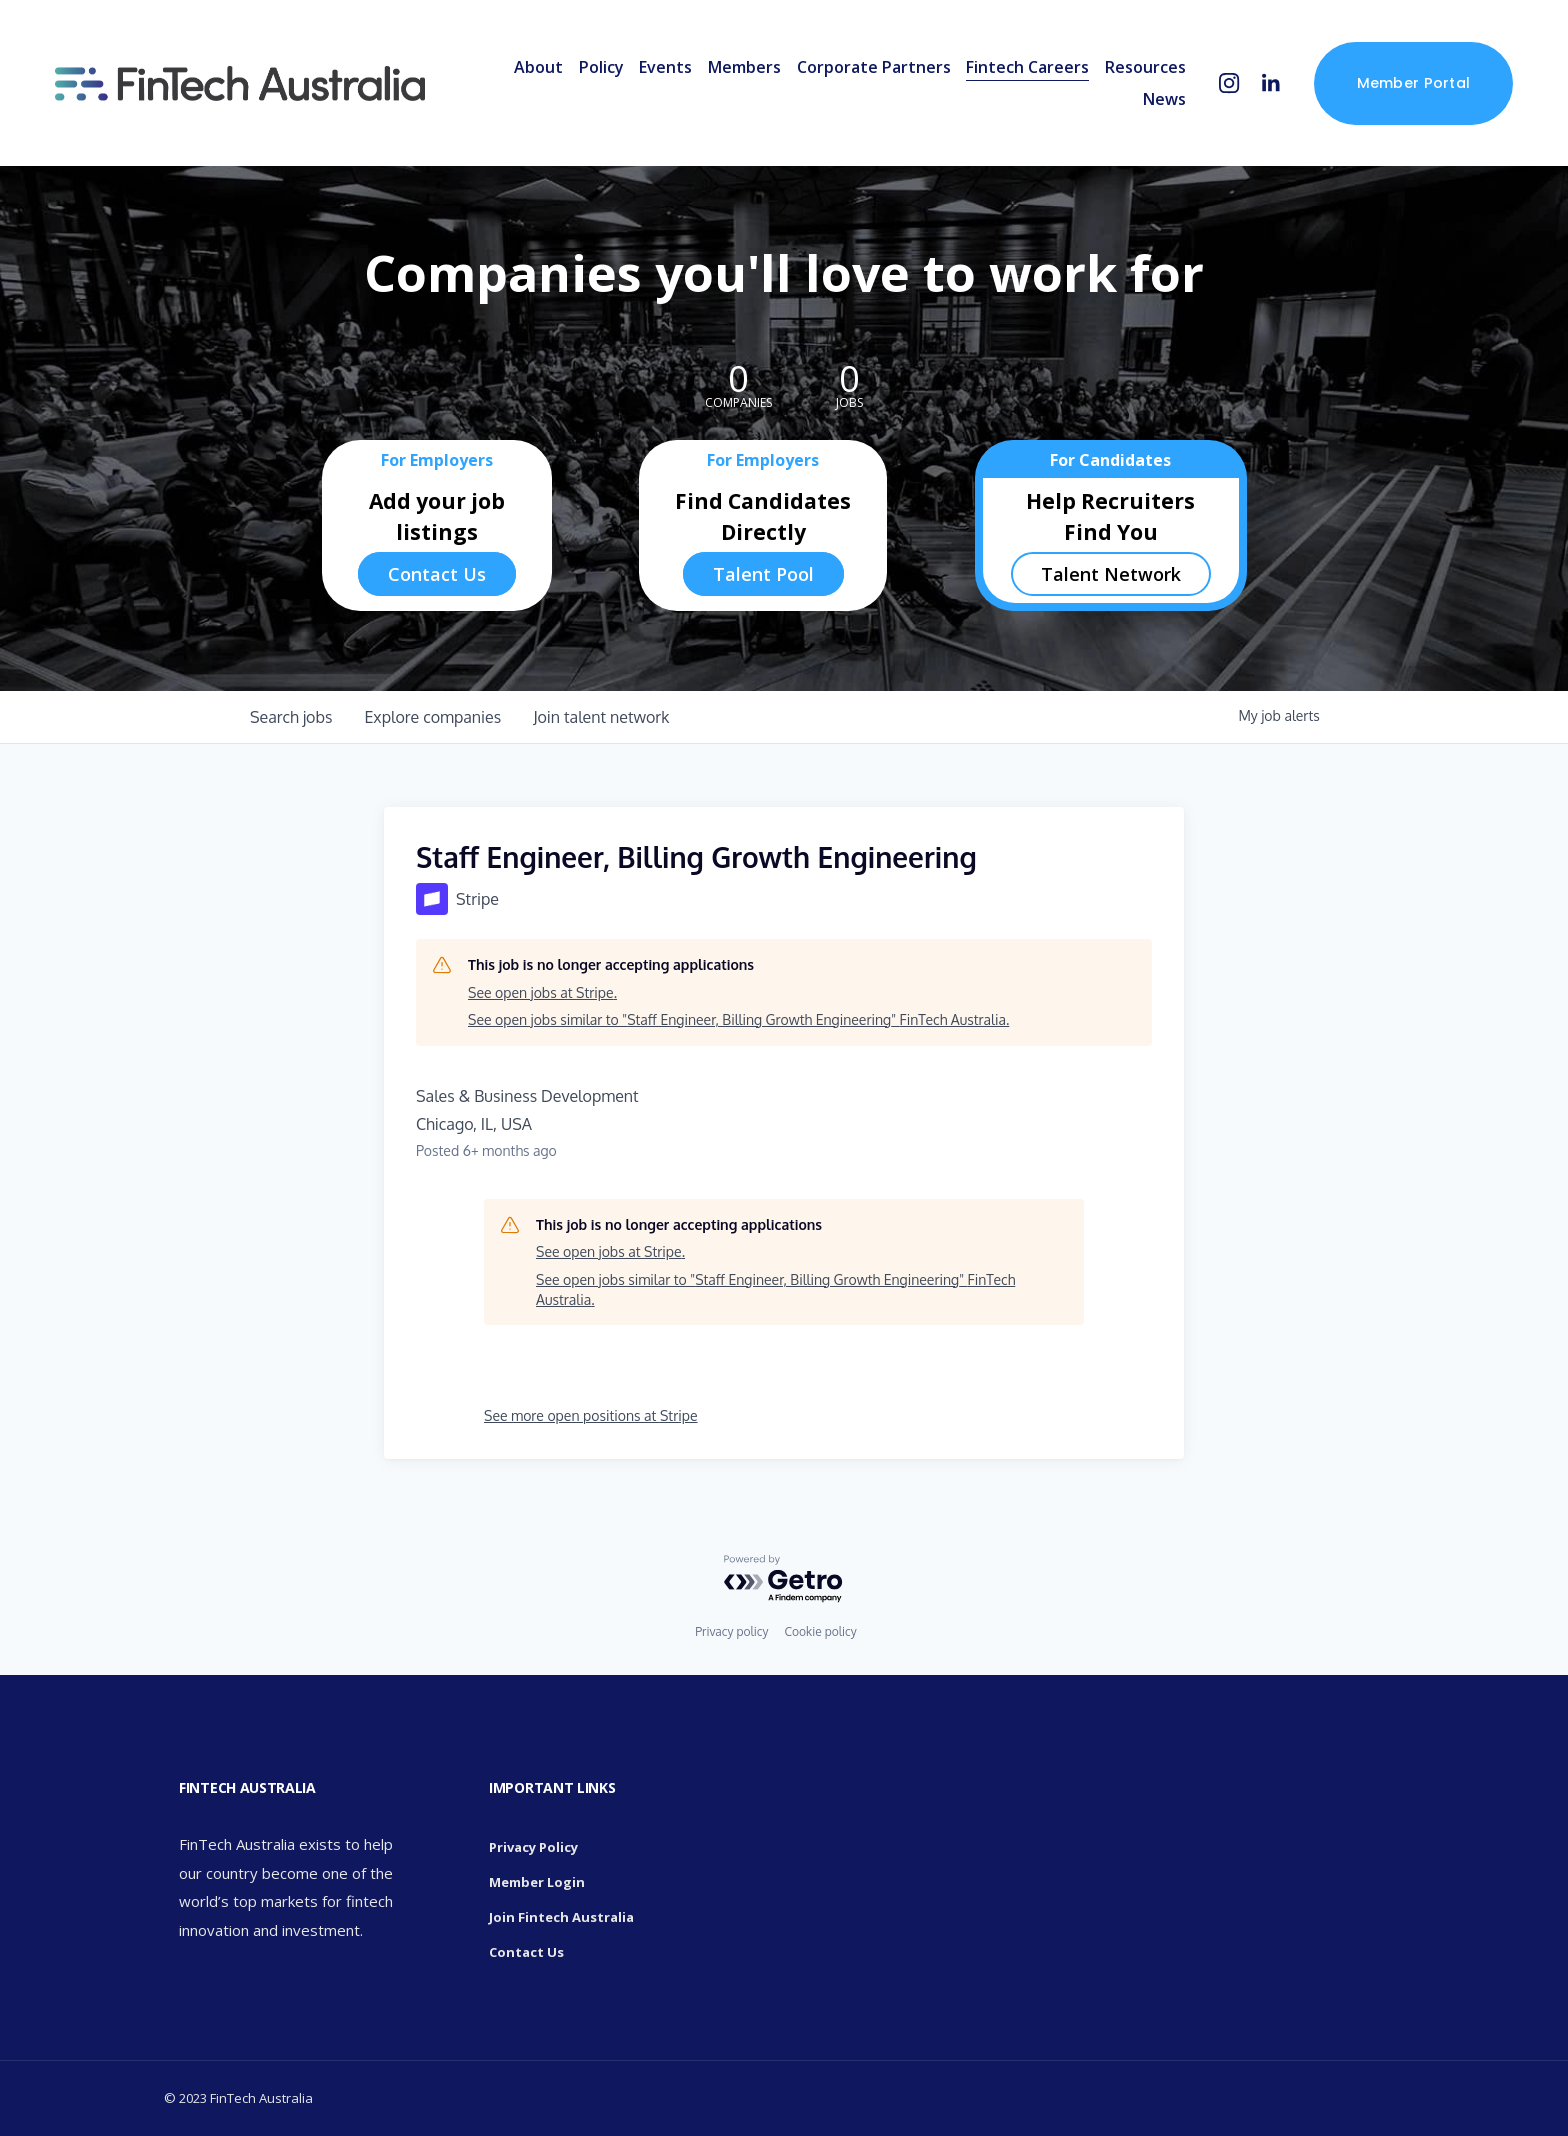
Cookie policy (820, 1631)
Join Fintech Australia (561, 1917)
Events (658, 72)
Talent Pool (763, 574)
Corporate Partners (866, 72)
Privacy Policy (533, 1847)
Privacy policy (731, 1631)
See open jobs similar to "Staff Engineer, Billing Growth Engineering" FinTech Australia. (738, 1019)
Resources (1138, 72)
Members (737, 72)
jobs (291, 717)
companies (432, 717)
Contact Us (437, 574)
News (1157, 104)
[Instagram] (1222, 88)
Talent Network (1111, 574)
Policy (593, 72)
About (531, 72)
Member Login (537, 1882)
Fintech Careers (1020, 72)
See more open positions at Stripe (591, 1415)
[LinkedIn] (1263, 88)
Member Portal (1406, 88)
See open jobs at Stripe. (542, 992)
